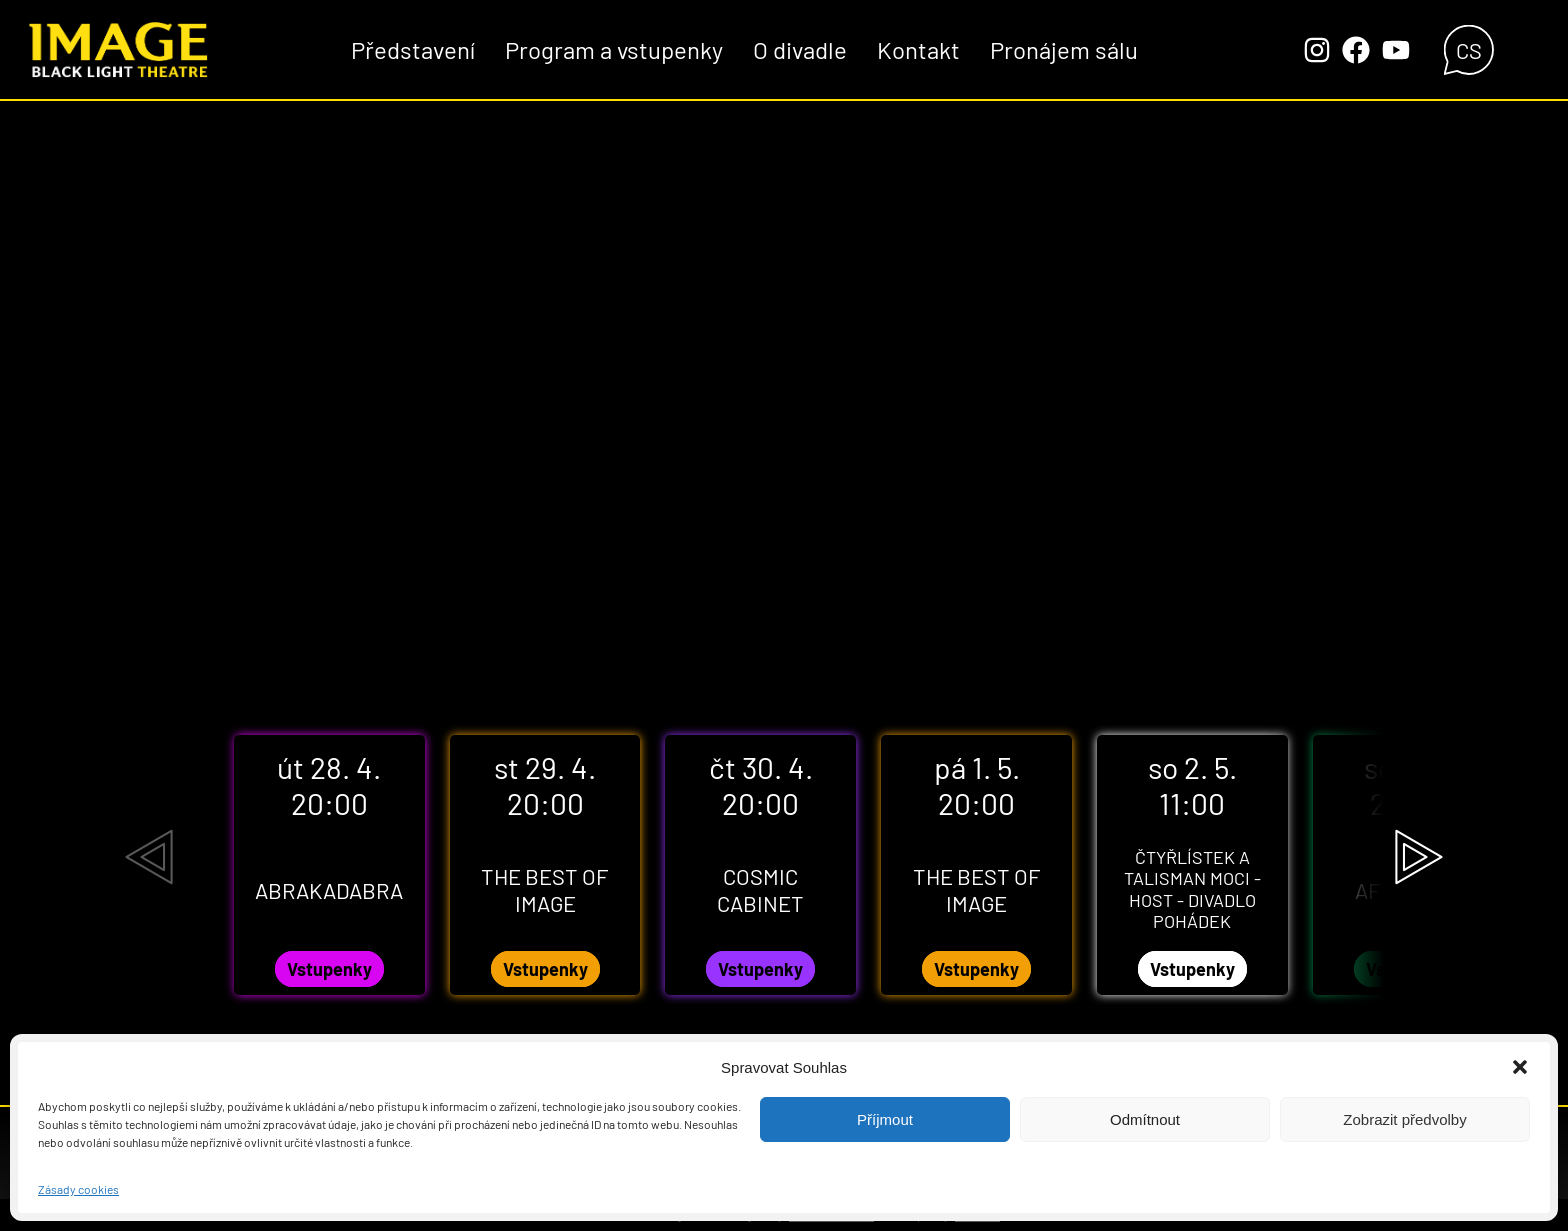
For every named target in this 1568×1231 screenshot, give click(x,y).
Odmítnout (1145, 1119)
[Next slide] (1419, 857)
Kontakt (918, 49)
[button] (1520, 1067)
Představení (413, 49)
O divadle (800, 49)
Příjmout (885, 1119)
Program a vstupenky (614, 49)
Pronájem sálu (1064, 49)
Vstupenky (329, 969)
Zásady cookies (78, 1189)
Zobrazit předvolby (1404, 1119)
